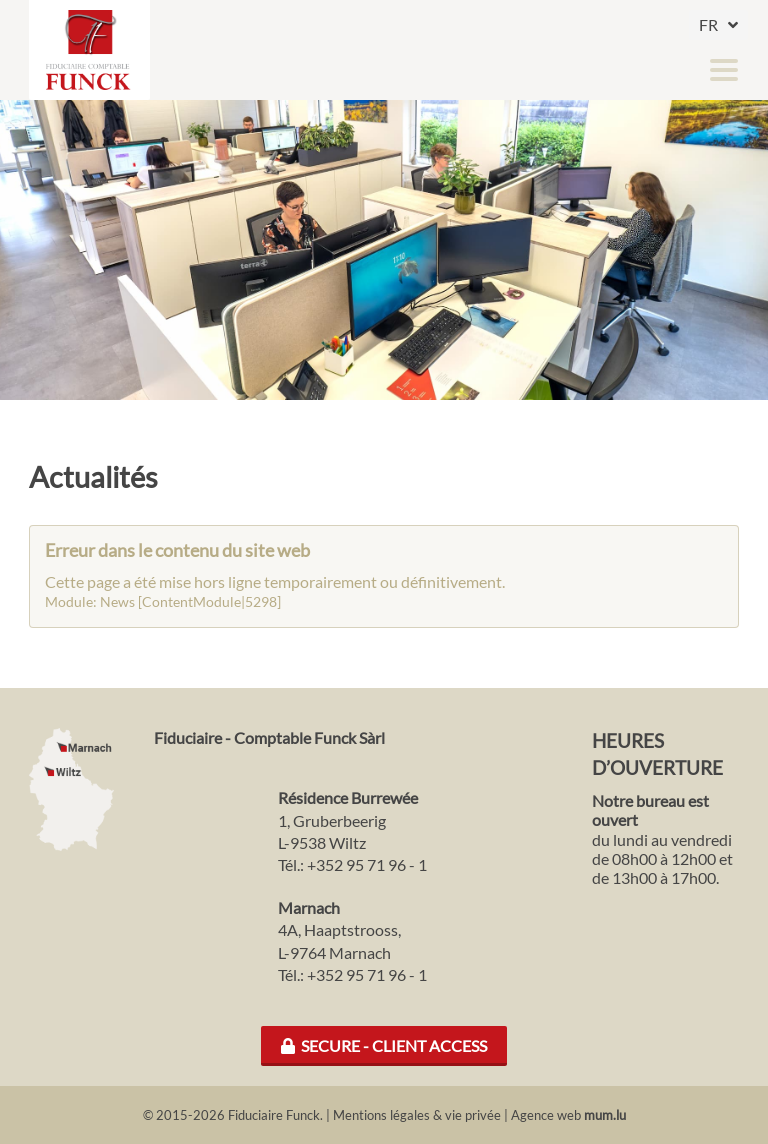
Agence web (546, 1115)
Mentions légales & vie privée (417, 1115)
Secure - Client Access (384, 1045)
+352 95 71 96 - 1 (367, 864)
